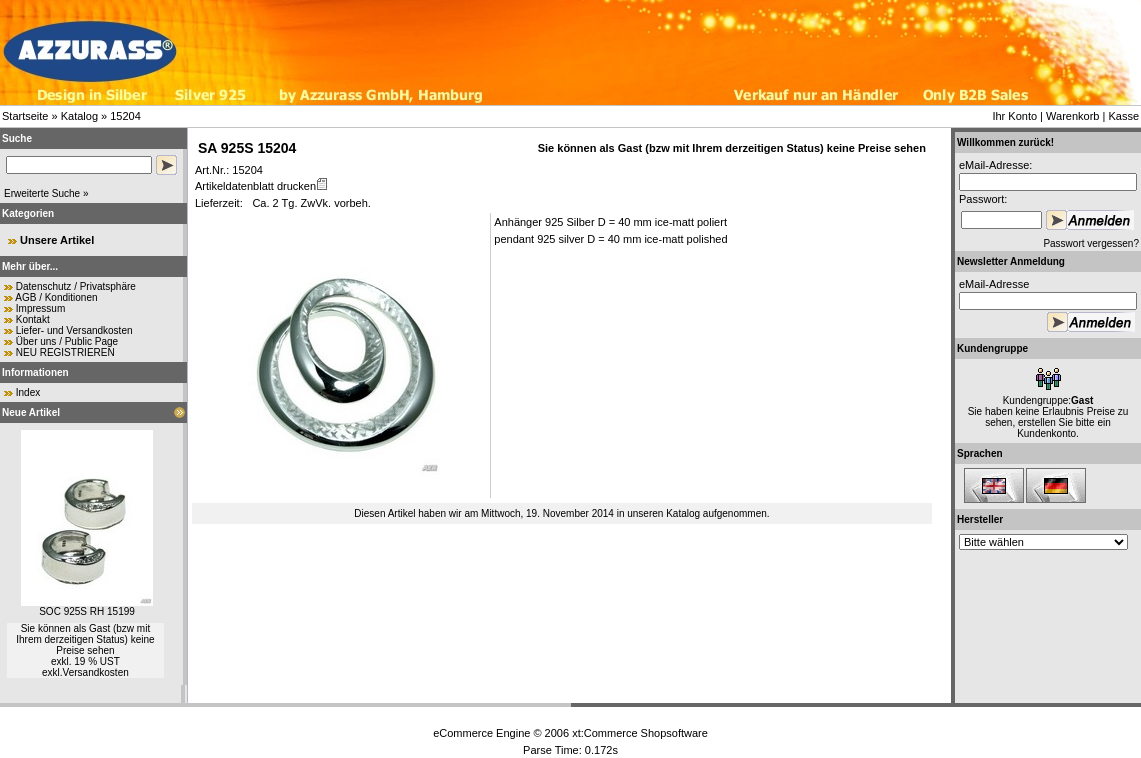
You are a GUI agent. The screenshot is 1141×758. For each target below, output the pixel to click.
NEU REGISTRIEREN (65, 352)
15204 (125, 116)
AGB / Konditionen (56, 297)
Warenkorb (1072, 116)
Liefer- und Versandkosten (74, 330)
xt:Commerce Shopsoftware (640, 733)
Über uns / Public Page (67, 341)
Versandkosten (96, 672)
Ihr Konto (1014, 116)
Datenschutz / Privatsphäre (76, 286)
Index (28, 392)
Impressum (40, 308)
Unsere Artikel (57, 240)
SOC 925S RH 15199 (87, 611)
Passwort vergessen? (1091, 243)
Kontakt (33, 319)
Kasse (1123, 116)
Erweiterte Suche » (46, 193)
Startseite (25, 116)
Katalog (79, 116)
